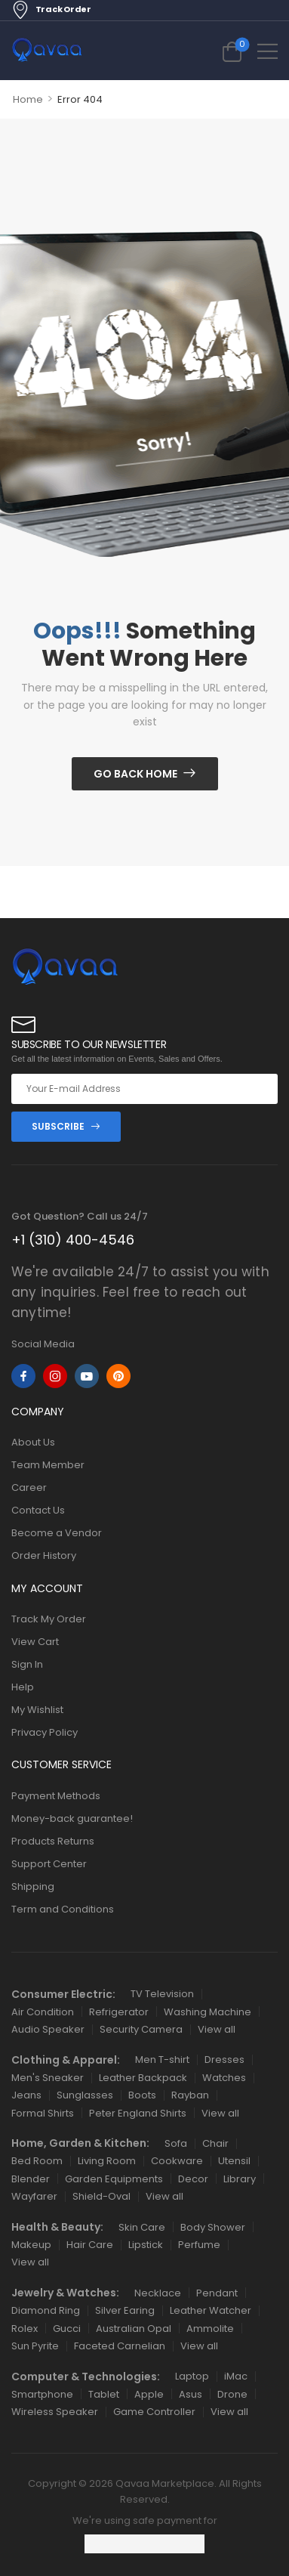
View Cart (35, 1641)
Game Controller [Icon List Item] (154, 2411)
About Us (33, 1442)
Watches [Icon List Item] (224, 2077)
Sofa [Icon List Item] (175, 2143)
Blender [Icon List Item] (30, 2179)
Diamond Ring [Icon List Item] (45, 2310)
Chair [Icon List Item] (215, 2143)
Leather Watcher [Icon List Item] (210, 2310)
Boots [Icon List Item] (142, 2095)
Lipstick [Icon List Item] (145, 2244)
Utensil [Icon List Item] (234, 2161)
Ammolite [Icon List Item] (210, 2328)
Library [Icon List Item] (239, 2179)
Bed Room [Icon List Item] (37, 2161)
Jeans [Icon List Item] (26, 2095)
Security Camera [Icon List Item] (141, 2029)
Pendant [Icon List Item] (217, 2293)
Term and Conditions (62, 1909)
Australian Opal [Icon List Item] (133, 2328)
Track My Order (48, 1619)
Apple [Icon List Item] (149, 2394)
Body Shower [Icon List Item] (212, 2227)
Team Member (48, 1465)
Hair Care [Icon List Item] (89, 2244)
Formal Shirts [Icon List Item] (42, 2113)
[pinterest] (118, 1376)
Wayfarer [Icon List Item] (34, 2196)
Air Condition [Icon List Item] (42, 2012)
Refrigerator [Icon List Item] (119, 2012)
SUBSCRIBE (58, 1126)
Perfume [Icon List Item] (199, 2244)
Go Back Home (135, 773)
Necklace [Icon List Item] (157, 2293)
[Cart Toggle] (232, 51)
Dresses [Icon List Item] (224, 2059)
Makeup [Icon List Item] (31, 2244)
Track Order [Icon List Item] (51, 10)
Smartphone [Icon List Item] (42, 2394)
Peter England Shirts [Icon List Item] (137, 2113)
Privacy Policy (44, 1732)
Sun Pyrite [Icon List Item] (35, 2346)
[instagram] (55, 1376)
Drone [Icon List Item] (232, 2394)
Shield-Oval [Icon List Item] (101, 2196)
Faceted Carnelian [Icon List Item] (119, 2346)
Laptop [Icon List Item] (192, 2376)
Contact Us (38, 1510)
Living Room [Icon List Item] (107, 2161)
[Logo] (47, 50)
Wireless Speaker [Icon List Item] (54, 2411)
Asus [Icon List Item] (190, 2394)
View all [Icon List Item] (216, 2029)
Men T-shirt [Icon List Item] (162, 2059)
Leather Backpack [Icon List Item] (143, 2077)
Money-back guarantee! (72, 1818)
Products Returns (52, 1841)
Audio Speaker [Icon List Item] (48, 2029)
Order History (43, 1555)
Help (22, 1687)
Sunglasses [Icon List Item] (85, 2095)
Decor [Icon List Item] (193, 2179)
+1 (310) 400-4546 (72, 1239)
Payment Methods (55, 1796)
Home (28, 99)
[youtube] (87, 1376)
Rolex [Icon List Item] (24, 2328)
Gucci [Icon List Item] (67, 2328)
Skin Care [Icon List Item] (141, 2227)
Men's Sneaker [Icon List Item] (47, 2077)
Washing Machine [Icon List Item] (207, 2012)
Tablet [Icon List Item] (103, 2394)
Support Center (49, 1864)
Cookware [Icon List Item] (177, 2161)
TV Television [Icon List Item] (162, 1994)
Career (29, 1487)
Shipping (32, 1886)
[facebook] (23, 1376)
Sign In (27, 1664)
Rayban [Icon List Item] (190, 2095)
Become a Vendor (56, 1533)
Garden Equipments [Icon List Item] (114, 2179)
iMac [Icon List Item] (235, 2376)
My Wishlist (37, 1709)
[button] (267, 51)
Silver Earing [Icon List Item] (125, 2310)
